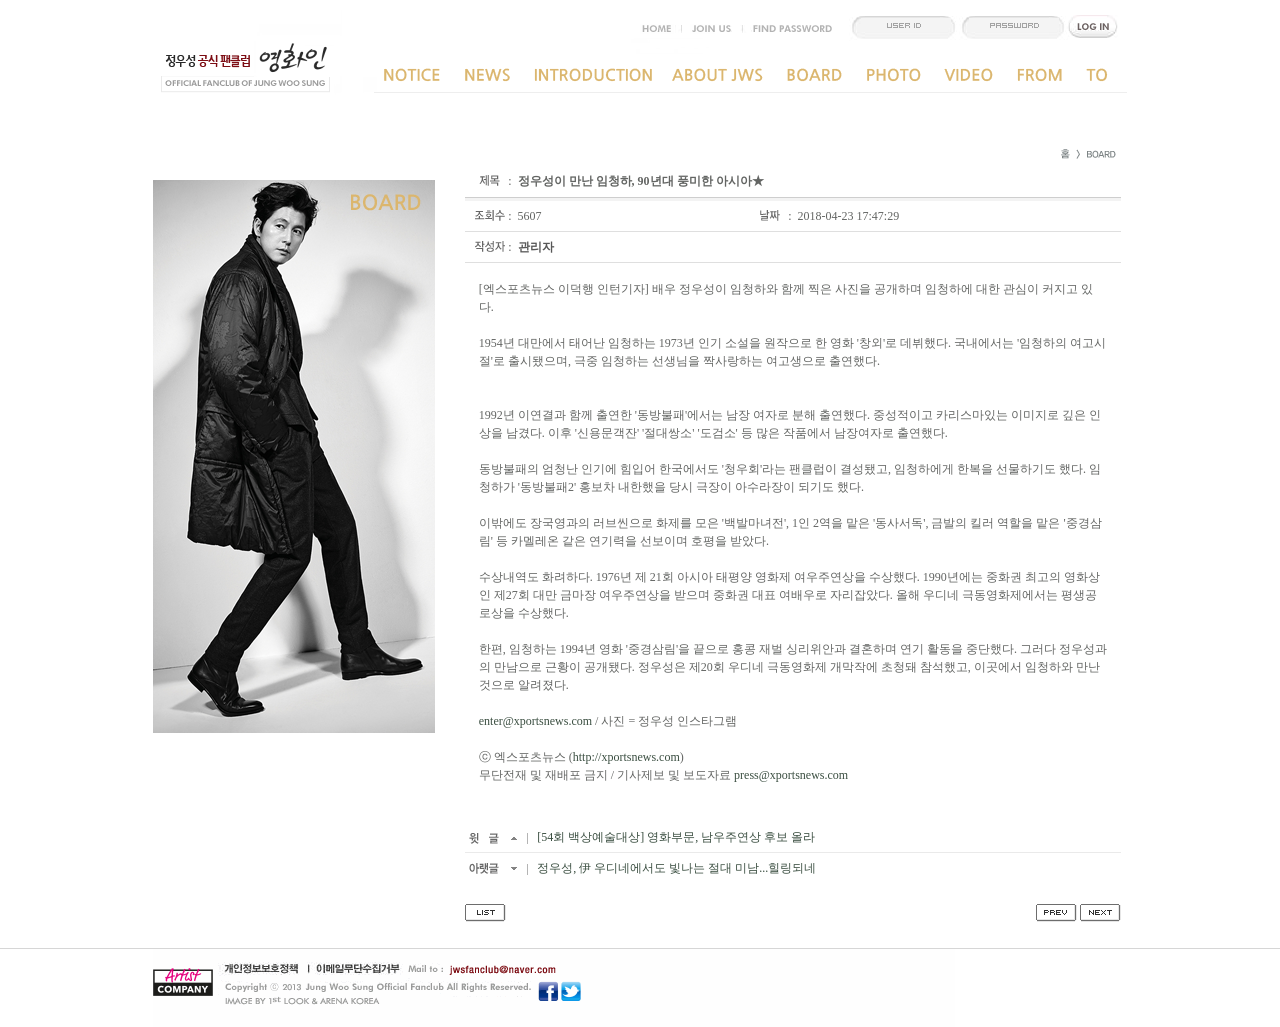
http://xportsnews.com (626, 757)
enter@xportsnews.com (535, 721)
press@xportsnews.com (791, 775)
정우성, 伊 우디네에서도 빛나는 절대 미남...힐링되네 (675, 868)
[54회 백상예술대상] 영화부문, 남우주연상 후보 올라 (674, 837)
